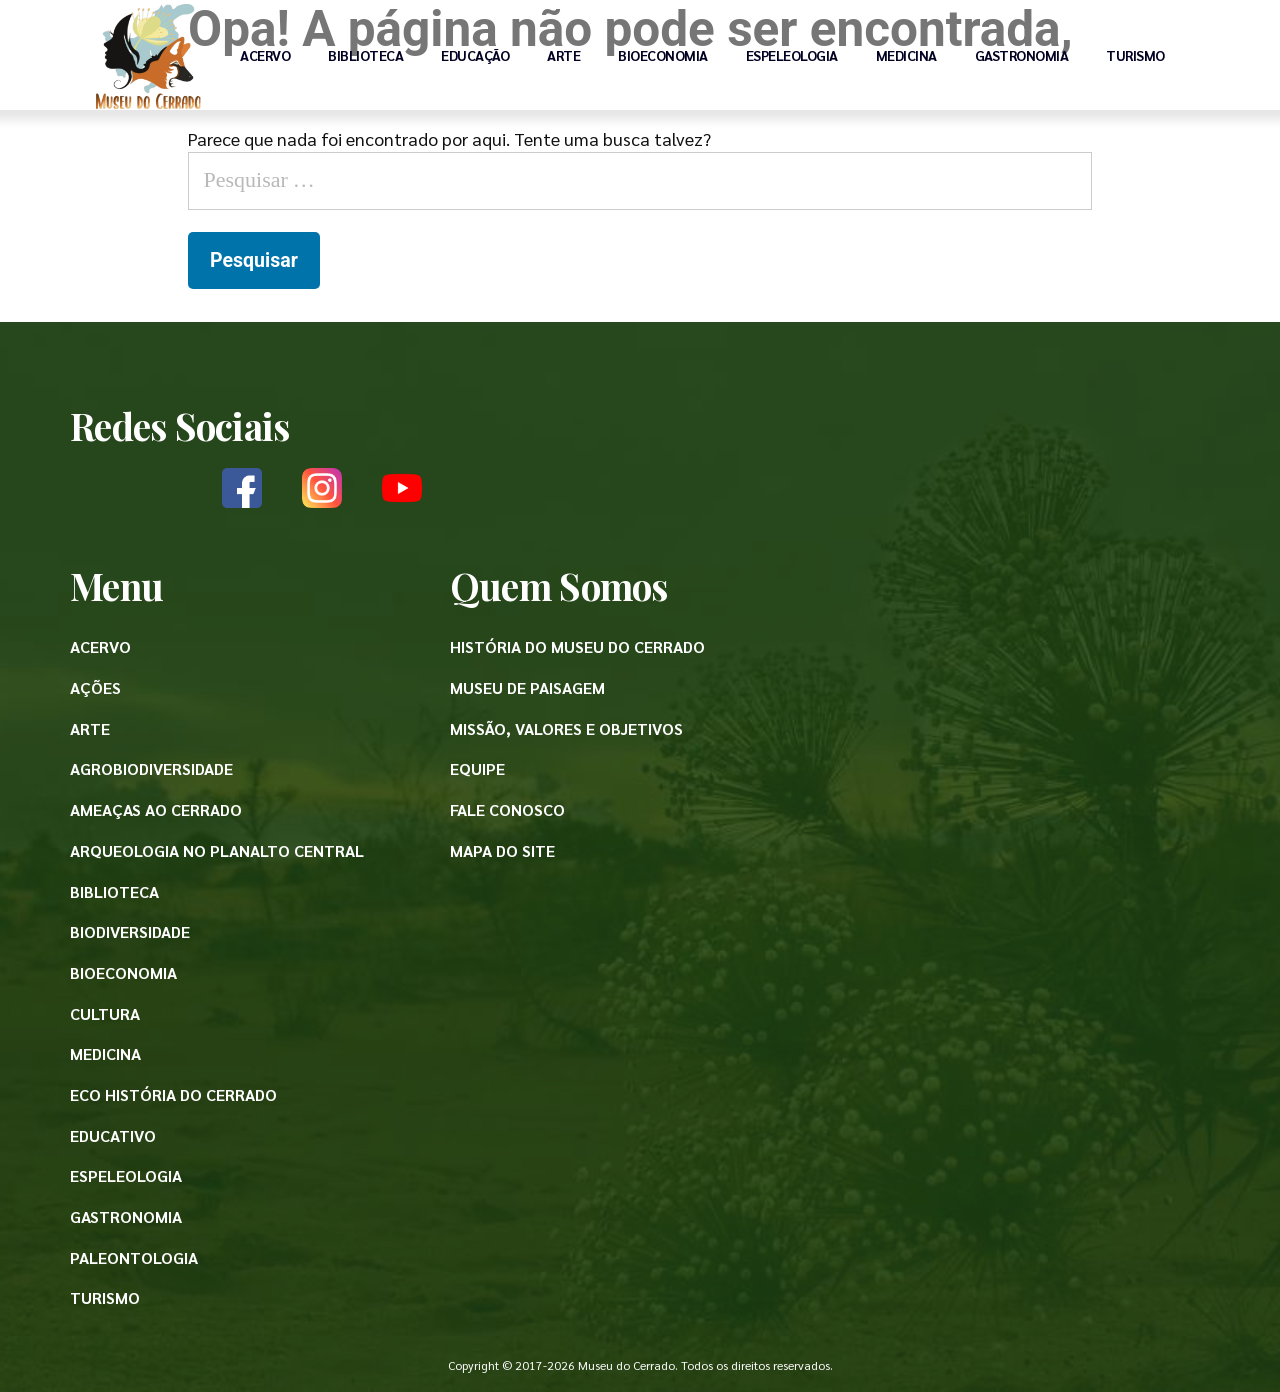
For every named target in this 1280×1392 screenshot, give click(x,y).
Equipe (477, 768)
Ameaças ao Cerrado (156, 809)
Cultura (105, 1013)
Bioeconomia (663, 55)
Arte (563, 55)
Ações (95, 687)
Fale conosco (507, 809)
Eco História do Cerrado (173, 1094)
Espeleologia (792, 55)
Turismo (1135, 55)
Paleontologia (134, 1257)
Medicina (906, 55)
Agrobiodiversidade (151, 768)
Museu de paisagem (527, 687)
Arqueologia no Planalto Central (217, 850)
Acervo (265, 55)
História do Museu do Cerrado (577, 646)
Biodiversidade (130, 931)
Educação (475, 55)
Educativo (113, 1135)
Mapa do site (502, 850)
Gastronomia (1022, 55)
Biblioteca (365, 55)
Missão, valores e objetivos (566, 728)
